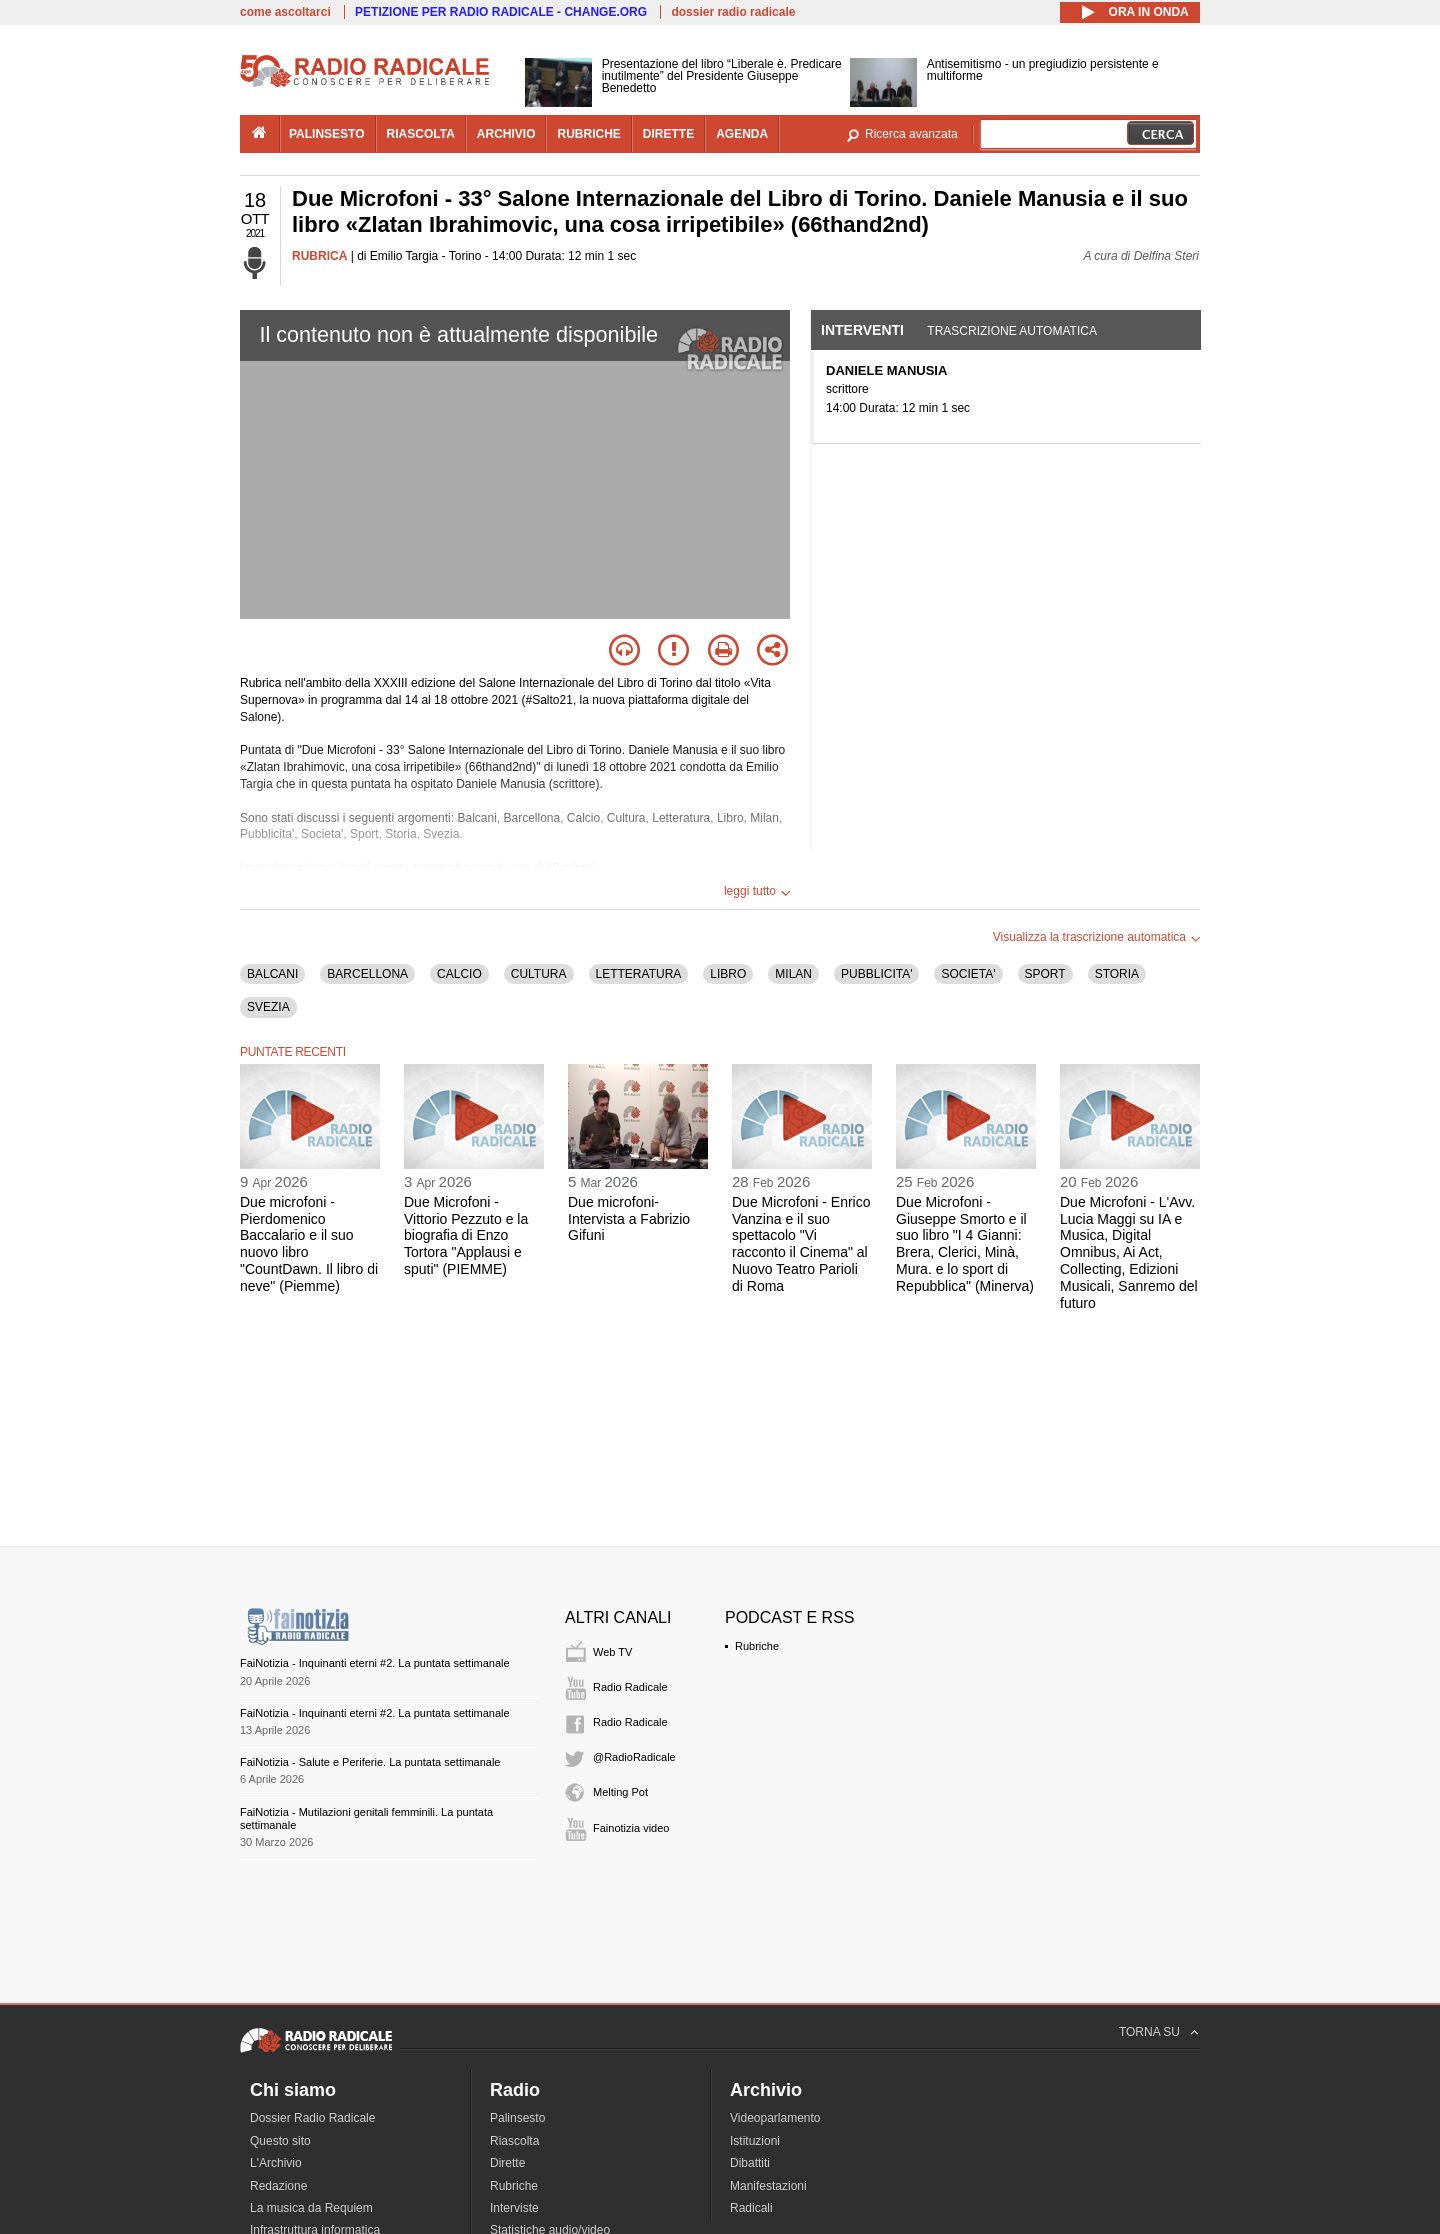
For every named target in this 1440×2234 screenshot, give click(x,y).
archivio (506, 134)
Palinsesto (517, 2118)
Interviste (514, 2208)
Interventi (862, 330)
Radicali (751, 2208)
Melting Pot (620, 1792)
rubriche (588, 134)
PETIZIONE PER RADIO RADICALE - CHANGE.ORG (501, 12)
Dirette (507, 2163)
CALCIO (459, 974)
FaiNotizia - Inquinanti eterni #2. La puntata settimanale (375, 1663)
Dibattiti (750, 2163)
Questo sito (280, 2141)
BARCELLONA (367, 974)
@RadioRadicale (634, 1757)
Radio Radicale (630, 1687)
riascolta (421, 134)
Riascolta (514, 2141)
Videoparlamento (775, 2118)
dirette (668, 134)
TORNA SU (1149, 2032)
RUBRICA (319, 256)
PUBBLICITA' (876, 974)
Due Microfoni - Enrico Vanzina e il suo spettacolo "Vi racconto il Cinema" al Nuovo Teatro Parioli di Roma (801, 1244)
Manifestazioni (768, 2186)
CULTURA (539, 974)
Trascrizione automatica (1012, 331)
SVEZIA (268, 1007)
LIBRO (728, 974)
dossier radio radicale (733, 12)
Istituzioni (755, 2141)
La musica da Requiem (311, 2208)
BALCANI (272, 974)
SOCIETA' (968, 974)
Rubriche (757, 1646)
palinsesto (327, 134)
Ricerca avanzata (911, 134)
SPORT (1045, 974)
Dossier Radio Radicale (312, 2118)
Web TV (612, 1652)
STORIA (1117, 974)
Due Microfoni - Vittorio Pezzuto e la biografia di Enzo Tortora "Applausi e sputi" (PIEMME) (466, 1235)
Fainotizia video (631, 1828)
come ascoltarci (285, 12)
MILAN (793, 974)
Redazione (278, 2186)
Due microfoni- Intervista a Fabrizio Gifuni (629, 1219)
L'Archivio (276, 2163)
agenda (742, 134)
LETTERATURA (639, 974)
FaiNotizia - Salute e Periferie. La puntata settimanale (370, 1762)
